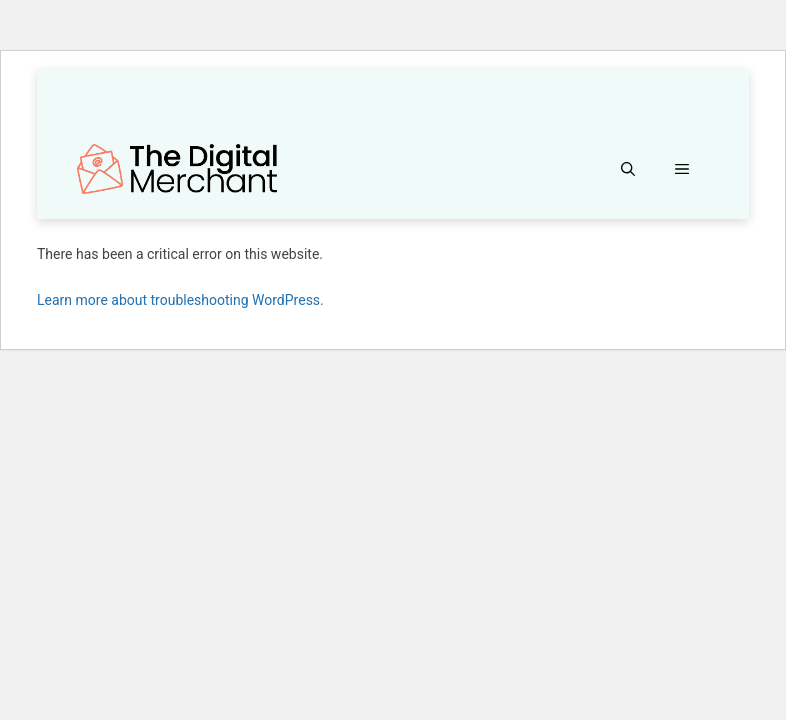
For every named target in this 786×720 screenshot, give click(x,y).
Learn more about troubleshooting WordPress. (180, 300)
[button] (628, 169)
